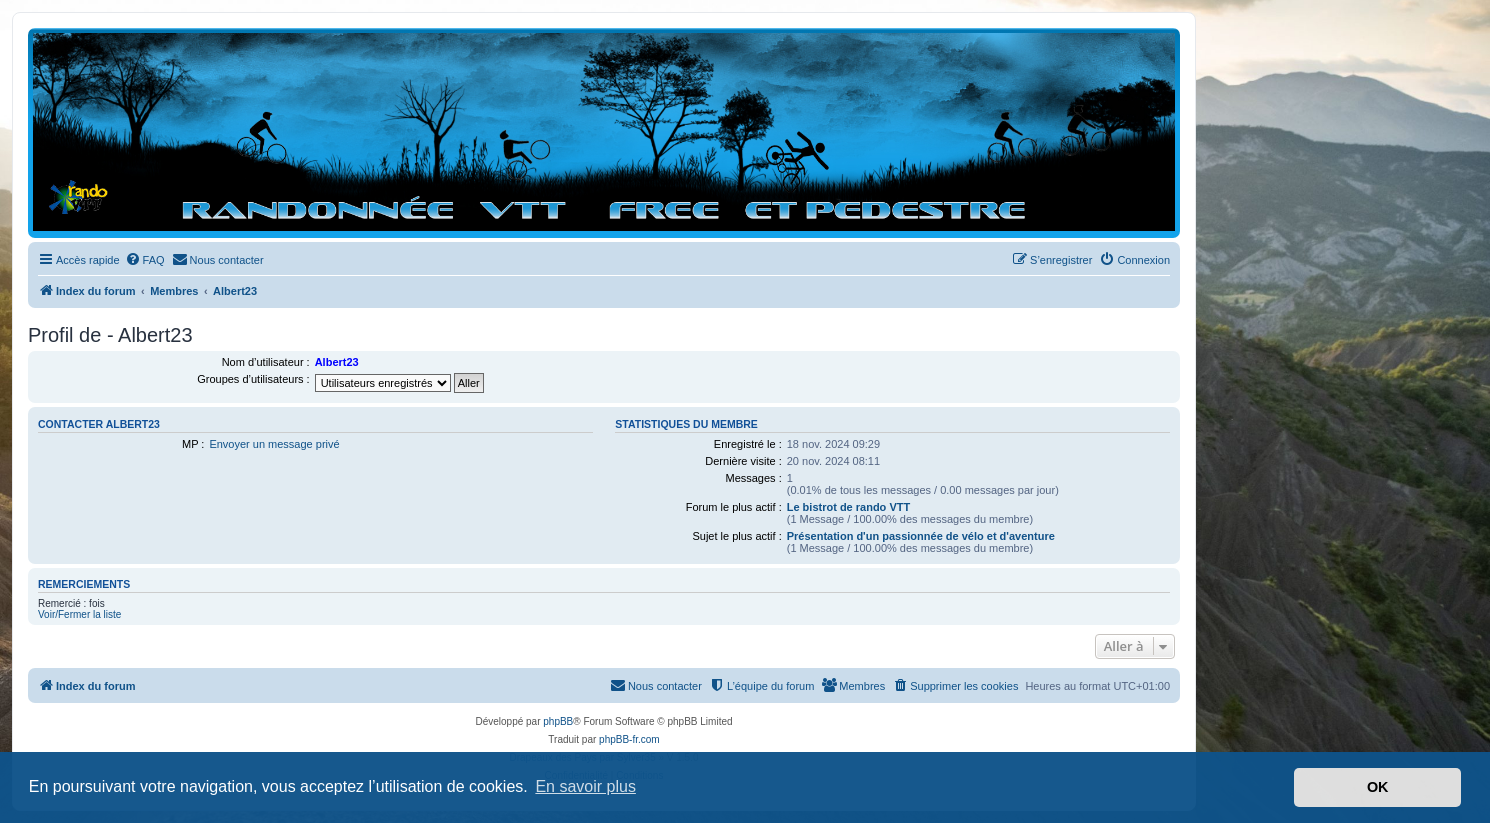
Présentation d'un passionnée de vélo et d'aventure (921, 536)
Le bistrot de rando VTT (848, 507)
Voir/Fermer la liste (79, 614)
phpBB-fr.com (629, 739)
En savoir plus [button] (585, 786)
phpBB (558, 721)
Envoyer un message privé (274, 444)
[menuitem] (145, 260)
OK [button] (1378, 787)
